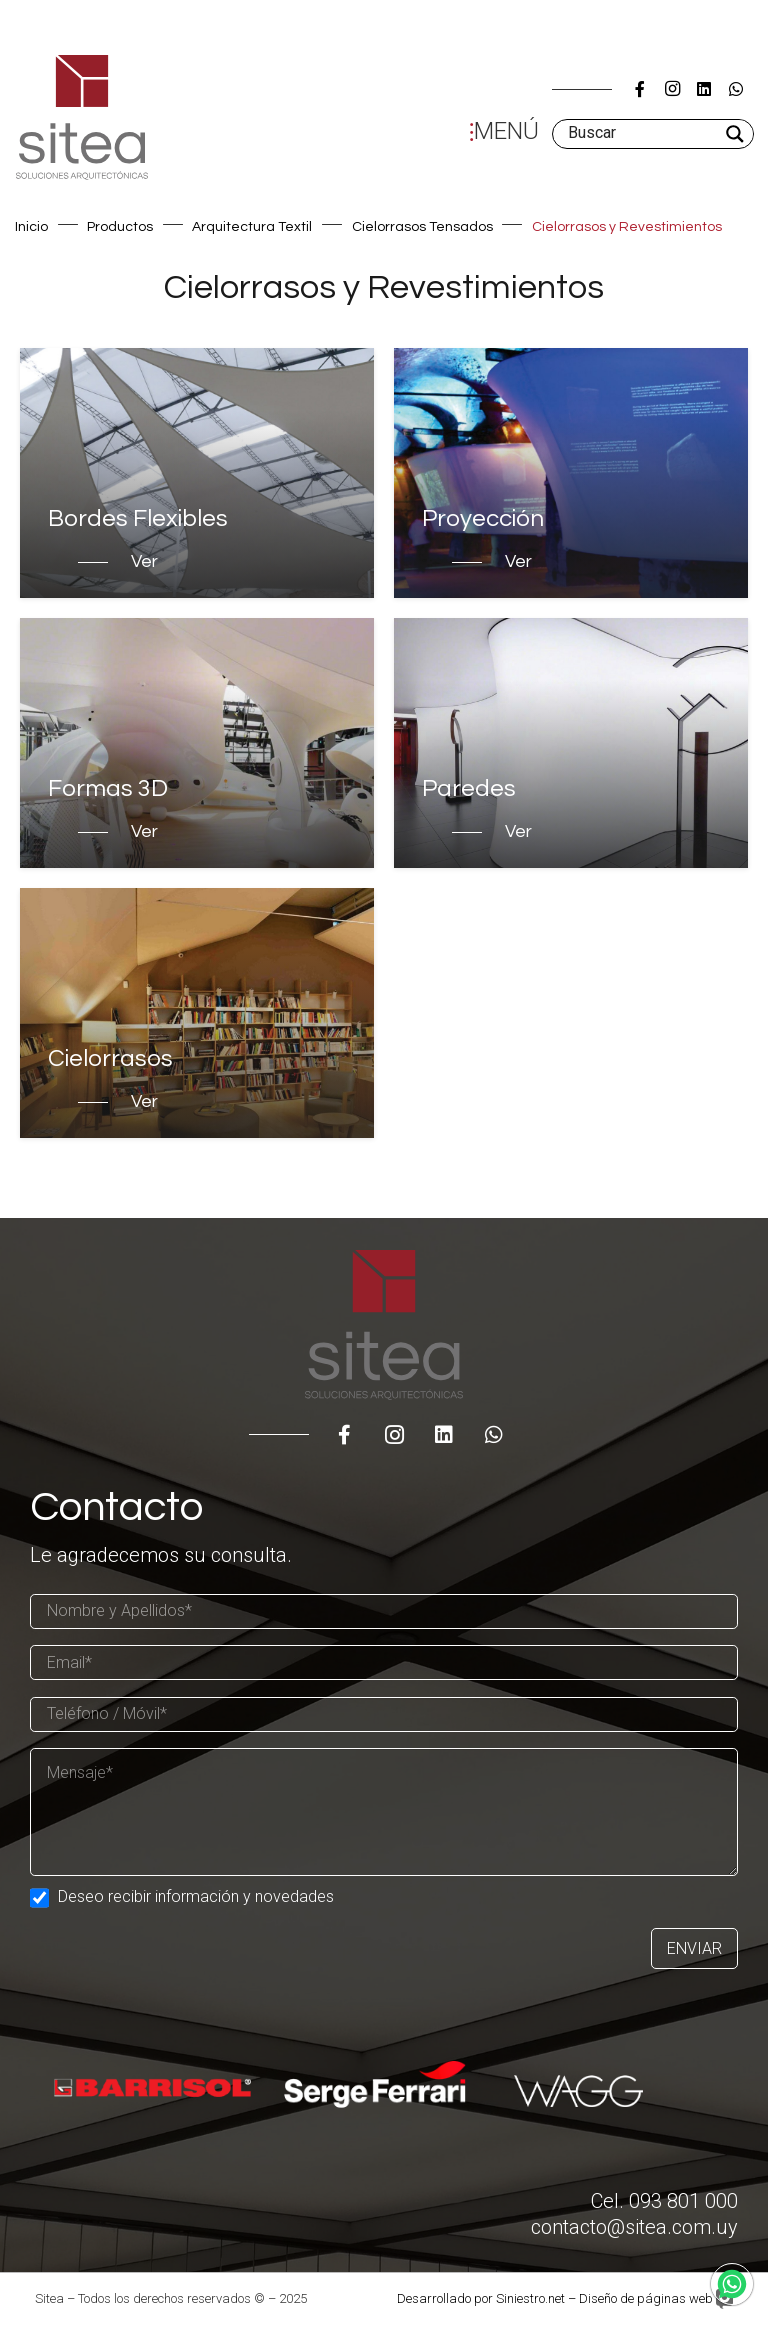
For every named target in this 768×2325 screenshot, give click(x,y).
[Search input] (642, 134)
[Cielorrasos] (197, 1013)
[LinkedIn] (704, 89)
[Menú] (500, 134)
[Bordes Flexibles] (197, 473)
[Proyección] (571, 473)
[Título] (640, 89)
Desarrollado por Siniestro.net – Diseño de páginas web (555, 2298)
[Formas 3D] (197, 743)
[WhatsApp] (736, 89)
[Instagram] (672, 89)
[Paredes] (571, 743)
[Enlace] (82, 117)
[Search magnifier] (737, 134)
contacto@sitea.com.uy (634, 2227)
